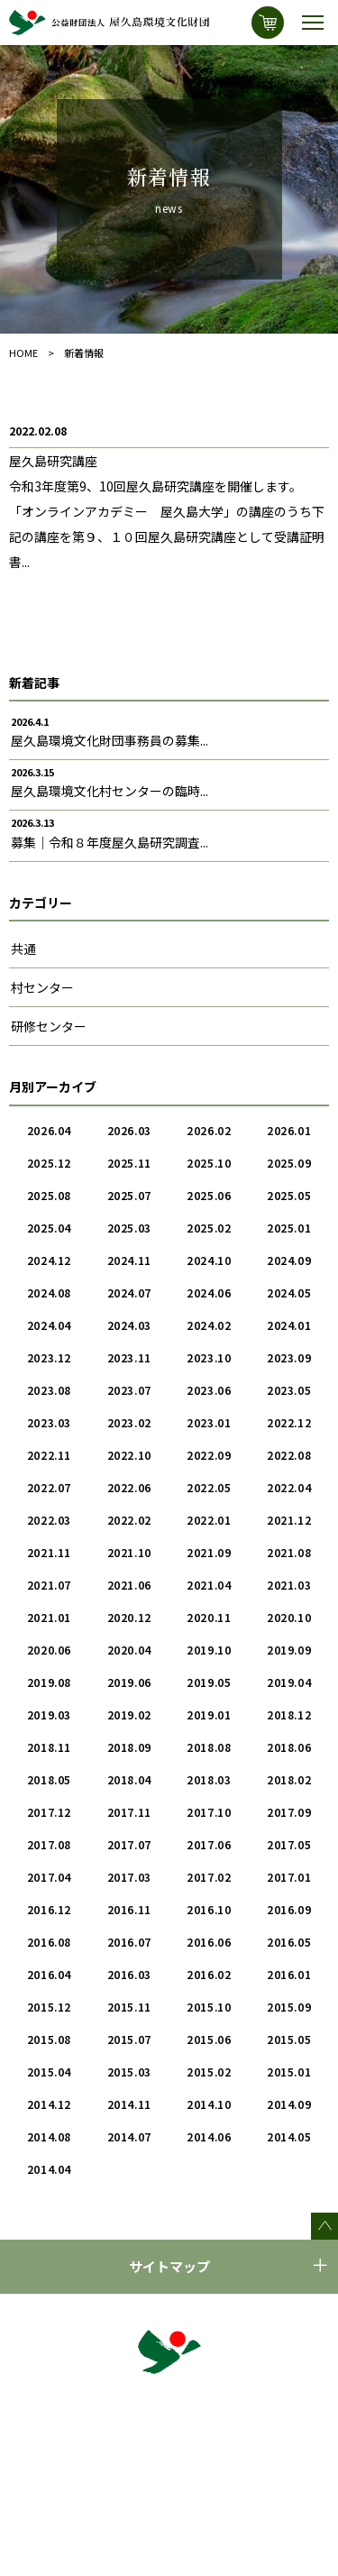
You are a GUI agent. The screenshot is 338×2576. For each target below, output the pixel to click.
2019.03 (49, 1714)
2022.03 (49, 1519)
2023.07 (129, 1390)
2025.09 (289, 1162)
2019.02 (129, 1714)
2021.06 (129, 1584)
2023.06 (209, 1390)
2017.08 (49, 1844)
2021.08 (289, 1552)
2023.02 (129, 1422)
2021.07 (49, 1584)
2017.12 (49, 1812)
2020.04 (129, 1649)
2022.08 (289, 1454)
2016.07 (129, 1941)
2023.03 (49, 1422)
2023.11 (129, 1357)
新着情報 (84, 352)
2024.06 (209, 1292)
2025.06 (209, 1195)
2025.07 (129, 1195)
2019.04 (289, 1682)
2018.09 (129, 1747)
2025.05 (289, 1195)
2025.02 (209, 1227)
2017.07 (129, 1844)
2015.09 (289, 2006)
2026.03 (129, 1130)
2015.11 (129, 2006)
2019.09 (289, 1649)
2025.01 (289, 1227)
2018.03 (209, 1779)
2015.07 (129, 2039)
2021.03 (289, 1584)
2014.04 (49, 2169)
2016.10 (209, 1909)
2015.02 (209, 2071)
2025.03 (129, 1227)
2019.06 (129, 1682)
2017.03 (129, 1876)
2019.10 (209, 1649)
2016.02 (209, 1974)
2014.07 (129, 2136)
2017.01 (289, 1876)
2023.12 (49, 1357)
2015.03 (129, 2071)
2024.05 (289, 1292)
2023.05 (289, 1390)
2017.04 (49, 1876)
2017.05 (289, 1844)
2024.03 (129, 1325)
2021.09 (209, 1552)
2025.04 (49, 1227)
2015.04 (49, 2071)
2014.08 (49, 2136)
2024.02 (209, 1325)
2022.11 (49, 1454)
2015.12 (49, 2006)
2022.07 (49, 1487)
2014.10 (209, 2104)
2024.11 (129, 1260)
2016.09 (289, 1909)
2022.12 (289, 1422)
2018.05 (49, 1779)
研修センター (49, 1026)
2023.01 (209, 1422)
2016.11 (129, 1909)
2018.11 (49, 1747)
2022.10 (129, 1454)
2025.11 (129, 1162)
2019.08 (49, 1682)
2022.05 (209, 1487)
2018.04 (129, 1779)
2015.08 (49, 2039)
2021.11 (49, 1552)
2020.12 (129, 1617)
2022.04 (289, 1487)
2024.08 (49, 1292)
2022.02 (129, 1519)
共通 (23, 949)
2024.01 (289, 1325)
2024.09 (289, 1260)
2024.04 (49, 1325)
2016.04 (49, 1974)
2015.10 (209, 2006)
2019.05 (209, 1682)
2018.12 (289, 1714)
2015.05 (289, 2039)
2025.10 (209, 1162)
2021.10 (129, 1552)
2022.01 (209, 1519)
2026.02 (209, 1130)
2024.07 (129, 1292)
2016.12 (49, 1909)
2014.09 (289, 2104)
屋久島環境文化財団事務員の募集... (109, 740)
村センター (42, 987)
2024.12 (49, 1260)
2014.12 (49, 2104)
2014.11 (129, 2104)
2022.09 (209, 1454)
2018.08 (209, 1747)
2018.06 (289, 1747)
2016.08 (49, 1941)
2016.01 (289, 1974)
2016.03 (129, 1974)
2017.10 (209, 1812)
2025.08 (49, 1195)
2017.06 (209, 1844)
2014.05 (289, 2136)
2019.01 (209, 1714)
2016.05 (289, 1941)
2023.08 (49, 1390)
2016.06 (209, 1941)
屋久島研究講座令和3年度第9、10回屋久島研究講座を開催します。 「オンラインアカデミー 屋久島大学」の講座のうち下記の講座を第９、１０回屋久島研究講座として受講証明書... (166, 511)
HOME (23, 352)
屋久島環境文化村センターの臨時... (109, 791)
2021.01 (49, 1617)
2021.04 (209, 1584)
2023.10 (209, 1357)
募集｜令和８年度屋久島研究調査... (109, 842)
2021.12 (289, 1519)
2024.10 (209, 1260)
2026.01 (289, 1130)
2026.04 (49, 1130)
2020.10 (289, 1617)
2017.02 (209, 1876)
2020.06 (49, 1649)
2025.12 (49, 1162)
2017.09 (289, 1812)
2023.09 (289, 1357)
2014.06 (209, 2136)
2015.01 (289, 2071)
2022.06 (129, 1487)
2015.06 (209, 2039)
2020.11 (209, 1617)
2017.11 (129, 1812)
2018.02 (289, 1779)
